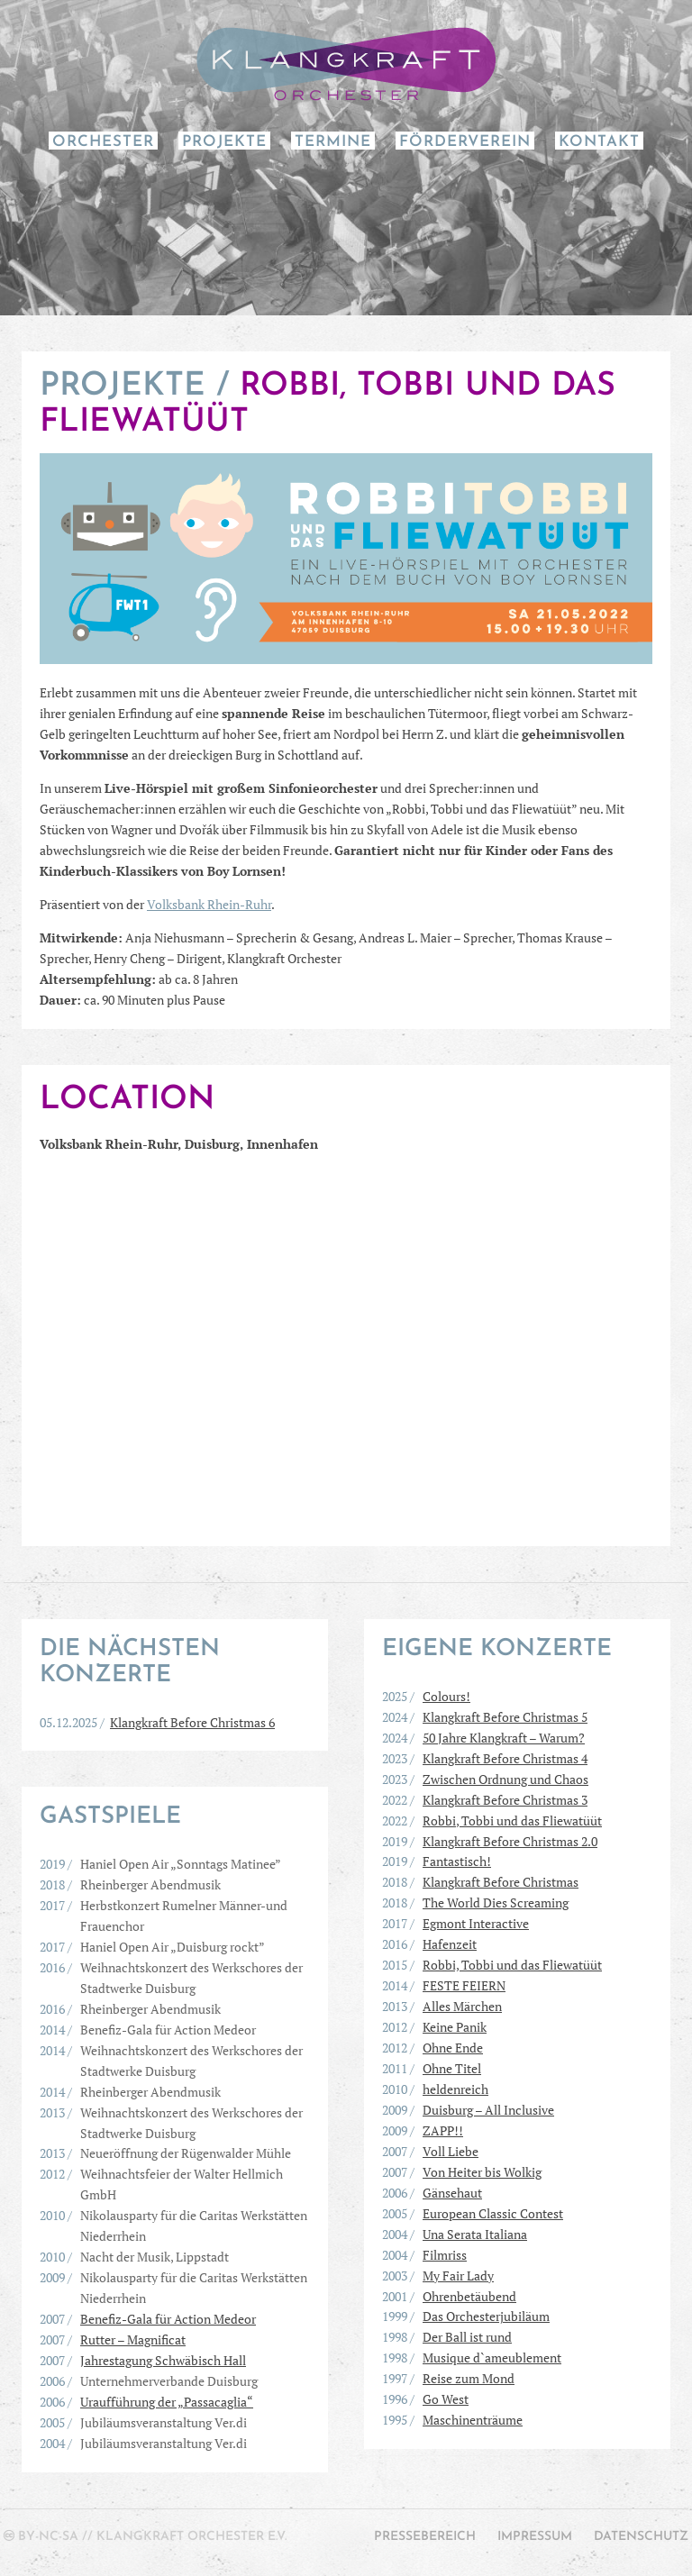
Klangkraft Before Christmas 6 (192, 1722)
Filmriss (445, 2254)
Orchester (103, 142)
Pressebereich (425, 2537)
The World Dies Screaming (496, 1902)
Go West (446, 2399)
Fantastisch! (457, 1861)
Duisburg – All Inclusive (488, 2109)
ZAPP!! (443, 2130)
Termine (333, 142)
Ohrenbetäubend (469, 2296)
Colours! (446, 1696)
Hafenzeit (450, 1943)
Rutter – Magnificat (133, 2339)
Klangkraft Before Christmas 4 (505, 1758)
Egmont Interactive (476, 1923)
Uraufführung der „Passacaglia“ (166, 2401)
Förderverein (465, 142)
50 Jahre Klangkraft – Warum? (504, 1737)
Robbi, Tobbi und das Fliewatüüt (512, 1820)
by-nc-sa (48, 2537)
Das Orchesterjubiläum (486, 2316)
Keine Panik (455, 2026)
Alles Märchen (462, 2006)
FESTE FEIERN (464, 1985)
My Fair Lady (458, 2275)
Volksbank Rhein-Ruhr (209, 904)
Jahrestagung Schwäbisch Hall (163, 2360)
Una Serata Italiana (475, 2234)
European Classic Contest (493, 2213)
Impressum (534, 2537)
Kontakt (599, 142)
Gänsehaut (452, 2192)
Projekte (224, 142)
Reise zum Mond (468, 2378)
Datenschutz (641, 2537)
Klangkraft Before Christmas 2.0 (510, 1841)
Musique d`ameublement (492, 2357)
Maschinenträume (473, 2419)
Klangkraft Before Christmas (500, 1881)
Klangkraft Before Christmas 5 (505, 1716)
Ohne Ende (453, 2047)
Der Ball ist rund (467, 2336)
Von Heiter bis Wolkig (482, 2171)
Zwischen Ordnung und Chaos (505, 1779)
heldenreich (455, 2089)
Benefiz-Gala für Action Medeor (168, 2318)
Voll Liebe (450, 2151)
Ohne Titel (452, 2068)
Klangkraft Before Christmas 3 (505, 1799)
